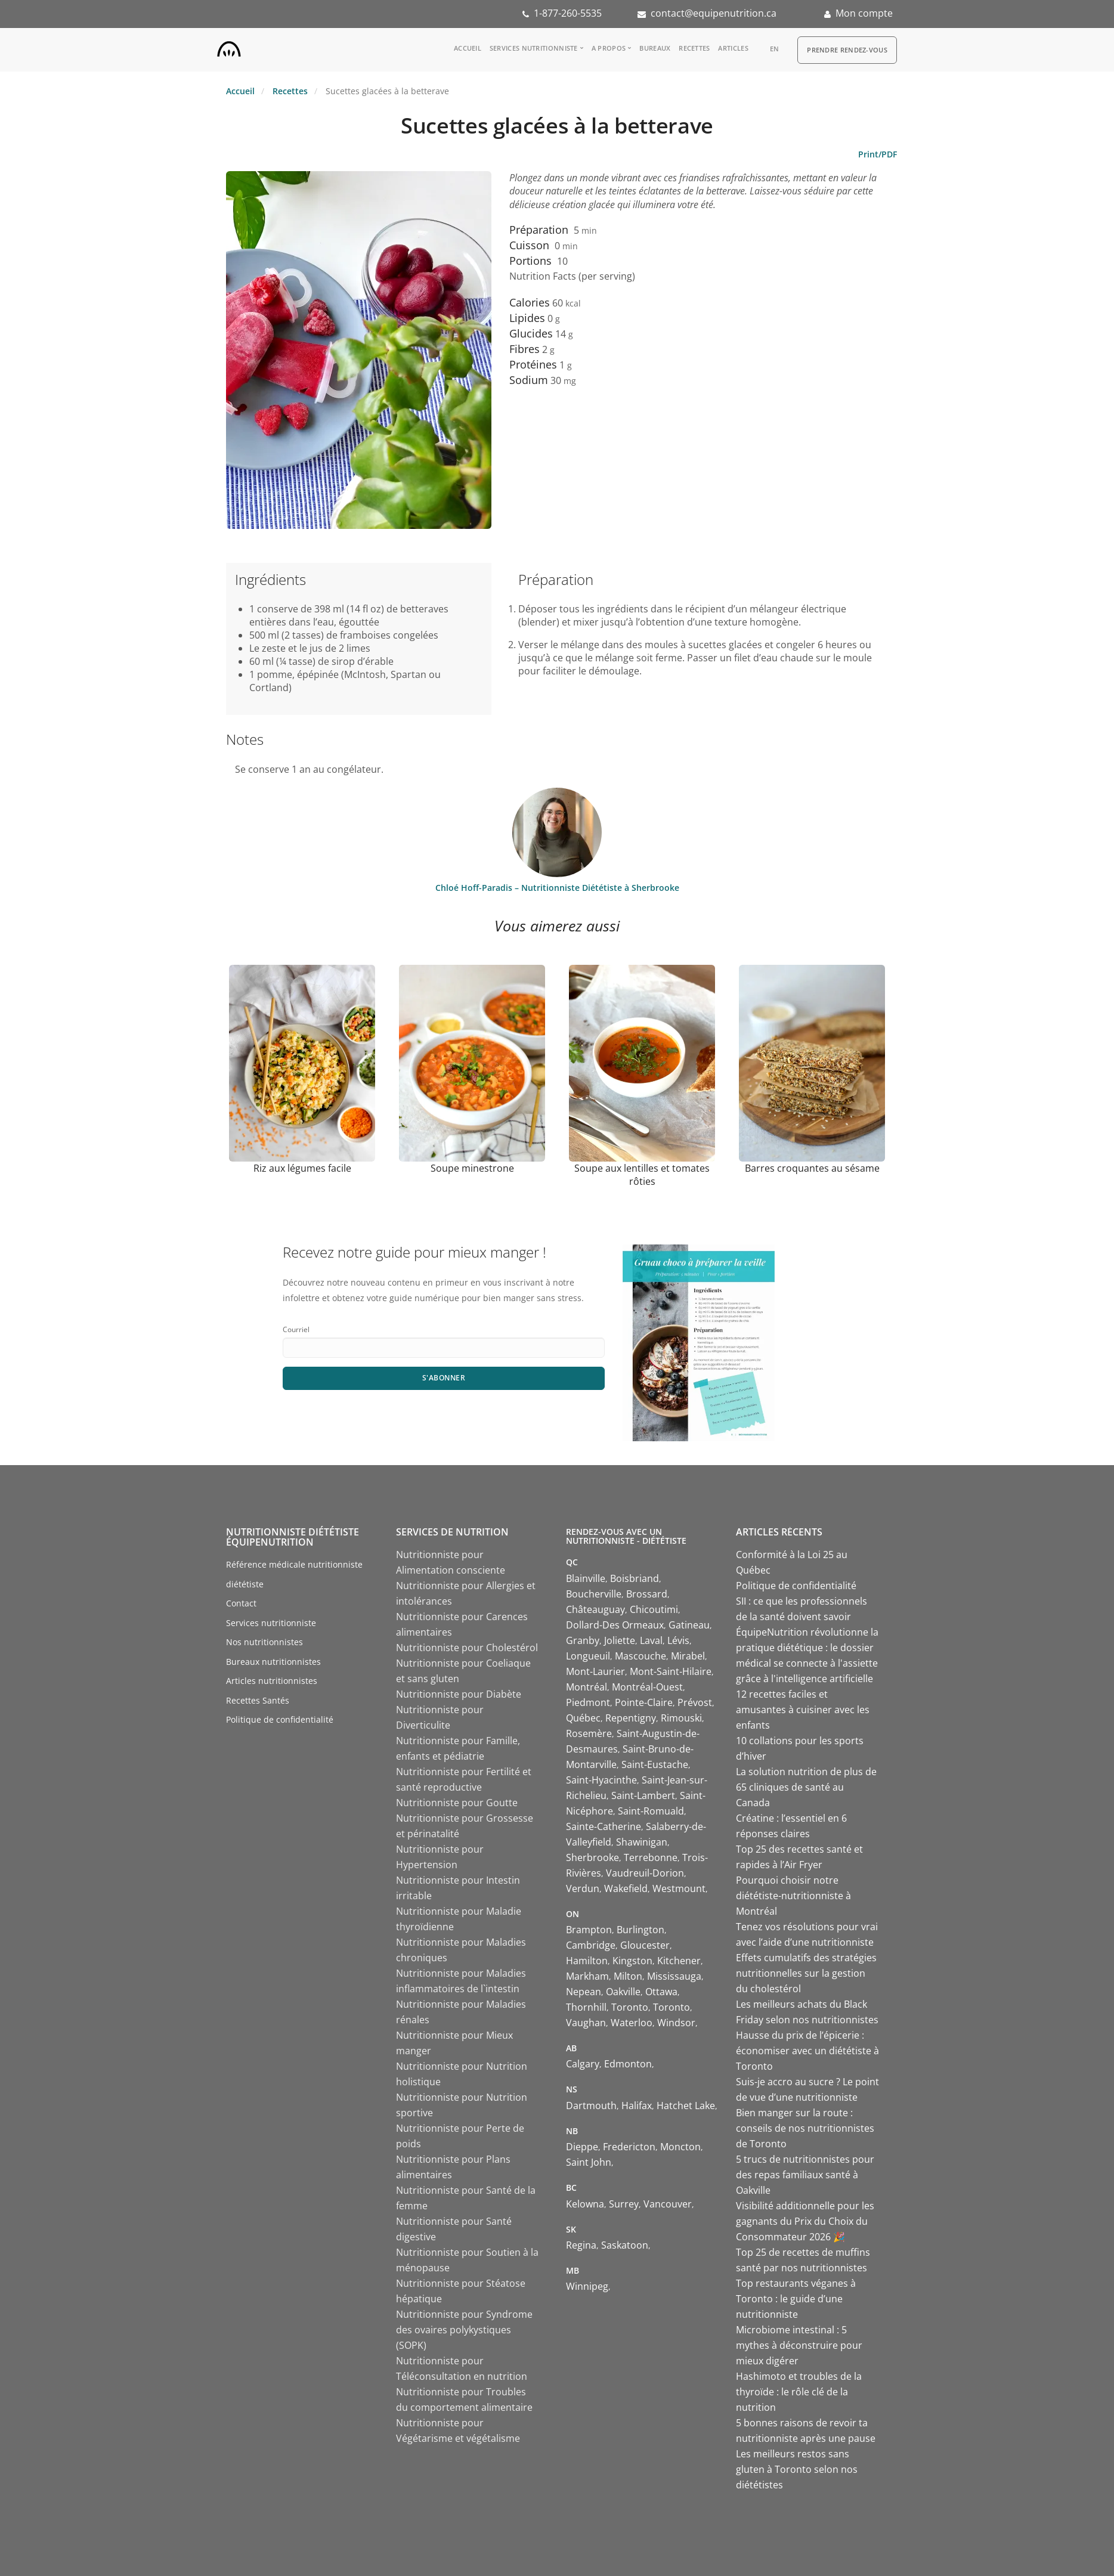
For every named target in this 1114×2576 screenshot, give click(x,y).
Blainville (585, 1578)
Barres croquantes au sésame (812, 1168)
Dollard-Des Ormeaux (615, 1624)
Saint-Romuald (651, 1811)
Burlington (640, 1929)
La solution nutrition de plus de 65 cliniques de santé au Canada (806, 1787)
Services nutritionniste (534, 48)
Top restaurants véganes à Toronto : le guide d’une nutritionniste (796, 2299)
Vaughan (586, 2022)
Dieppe (582, 2146)
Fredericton (629, 2146)
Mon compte (864, 13)
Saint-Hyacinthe (601, 1780)
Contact (241, 1603)
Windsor (676, 2022)
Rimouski (681, 1717)
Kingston (632, 1960)
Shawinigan (641, 1842)
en (774, 48)
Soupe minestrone (472, 1168)
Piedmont (588, 1702)
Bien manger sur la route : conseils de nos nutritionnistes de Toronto (805, 2128)
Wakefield (626, 1888)
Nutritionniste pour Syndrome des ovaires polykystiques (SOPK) (464, 2330)
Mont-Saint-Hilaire (670, 1671)
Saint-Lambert (643, 1795)
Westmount (678, 1888)
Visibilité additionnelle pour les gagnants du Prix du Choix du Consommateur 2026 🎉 (805, 2221)
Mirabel (688, 1655)
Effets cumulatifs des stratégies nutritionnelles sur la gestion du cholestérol (806, 1973)
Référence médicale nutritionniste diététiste (294, 1574)
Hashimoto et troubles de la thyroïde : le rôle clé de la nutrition (799, 2392)
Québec (583, 1717)
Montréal (586, 1686)
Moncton (680, 2146)
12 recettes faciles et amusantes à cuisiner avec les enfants (802, 1710)
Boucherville (593, 1593)
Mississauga (674, 1976)
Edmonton (628, 2063)
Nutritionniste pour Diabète (458, 1694)
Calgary (582, 2063)
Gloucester (645, 1945)
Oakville (623, 1991)
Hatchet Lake (686, 2105)
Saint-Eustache (654, 1764)
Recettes (694, 48)
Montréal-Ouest (647, 1686)
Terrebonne (650, 1857)
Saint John (588, 2162)
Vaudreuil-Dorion (645, 1873)
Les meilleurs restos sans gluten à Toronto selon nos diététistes (797, 2469)
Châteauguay (595, 1609)
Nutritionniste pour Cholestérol (467, 1647)
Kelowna (585, 2203)
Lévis (678, 1640)
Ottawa (661, 1991)
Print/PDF (877, 154)
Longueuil (588, 1655)
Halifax (636, 2105)
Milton (628, 1976)
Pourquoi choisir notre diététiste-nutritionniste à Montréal (793, 1896)
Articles (733, 48)
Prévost (694, 1702)
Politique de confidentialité (279, 1719)
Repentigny (630, 1717)
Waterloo (631, 2022)
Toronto (629, 2007)
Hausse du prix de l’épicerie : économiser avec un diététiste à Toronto (807, 2051)
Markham (587, 1976)
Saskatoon (624, 2245)
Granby (582, 1640)
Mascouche (640, 1655)
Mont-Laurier (595, 1671)
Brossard (646, 1593)
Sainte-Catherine (603, 1826)
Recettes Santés (257, 1700)
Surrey (624, 2203)
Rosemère (589, 1733)
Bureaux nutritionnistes (273, 1661)
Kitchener (679, 1960)
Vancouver (667, 2203)
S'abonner (444, 1378)
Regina (581, 2245)
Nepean (583, 1991)
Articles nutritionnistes (271, 1680)
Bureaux (654, 48)
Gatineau (689, 1624)
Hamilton (587, 1960)
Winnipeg (587, 2286)
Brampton (589, 1929)
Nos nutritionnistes (264, 1642)
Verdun (582, 1888)
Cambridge (590, 1945)
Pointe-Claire (644, 1702)
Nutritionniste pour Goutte (457, 1802)
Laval (651, 1640)
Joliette (619, 1640)
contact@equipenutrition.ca (713, 13)
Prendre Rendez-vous (847, 49)
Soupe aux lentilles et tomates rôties (642, 1175)
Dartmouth (591, 2105)
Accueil (467, 48)
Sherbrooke (592, 1857)
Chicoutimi (654, 1609)
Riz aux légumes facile (302, 1168)
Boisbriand (634, 1578)
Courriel (296, 1329)
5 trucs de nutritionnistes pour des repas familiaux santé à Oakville (805, 2175)
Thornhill (586, 2007)
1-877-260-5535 (568, 13)
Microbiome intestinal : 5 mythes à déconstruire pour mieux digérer (799, 2345)
